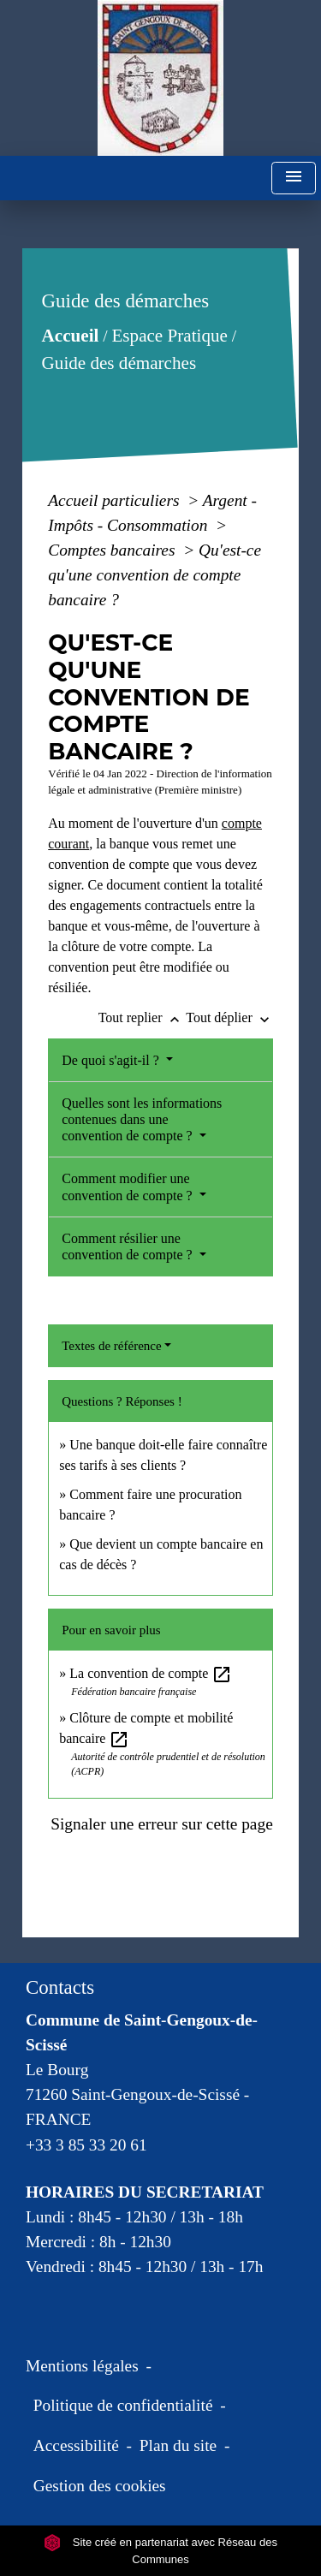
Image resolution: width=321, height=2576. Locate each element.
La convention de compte (150, 1673)
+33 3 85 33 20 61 (86, 2145)
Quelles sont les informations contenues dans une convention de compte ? (142, 1119)
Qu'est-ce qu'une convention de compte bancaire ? (154, 575)
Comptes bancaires (113, 550)
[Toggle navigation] (293, 178)
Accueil (70, 335)
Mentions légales (82, 2366)
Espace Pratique (170, 335)
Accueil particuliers (115, 500)
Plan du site (178, 2445)
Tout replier (142, 1017)
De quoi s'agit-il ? (112, 1060)
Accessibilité (76, 2445)
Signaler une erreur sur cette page (162, 1824)
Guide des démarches (119, 363)
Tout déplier (229, 1017)
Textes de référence (111, 1346)
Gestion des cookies (99, 2486)
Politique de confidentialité (123, 2405)
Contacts (60, 1987)
